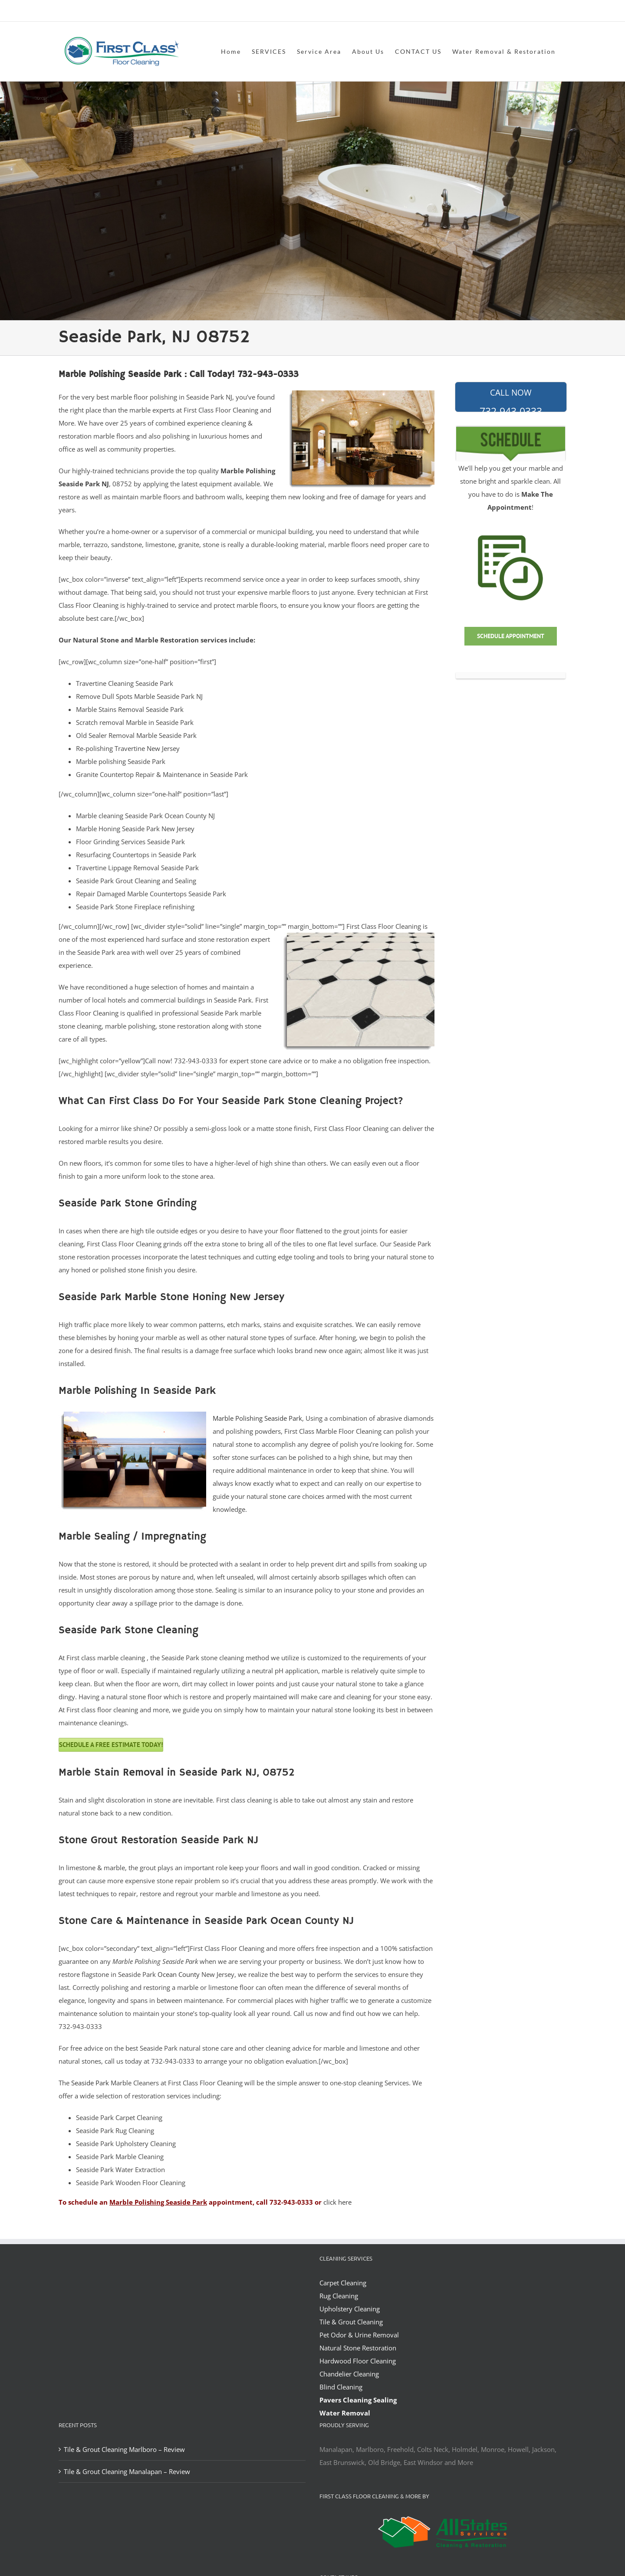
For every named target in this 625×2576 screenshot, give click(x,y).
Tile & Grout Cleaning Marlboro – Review (124, 2449)
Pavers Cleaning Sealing (358, 2400)
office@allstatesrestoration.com (527, 11)
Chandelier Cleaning (349, 2374)
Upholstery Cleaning (349, 2308)
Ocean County (179, 1974)
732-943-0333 (511, 399)
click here (337, 2202)
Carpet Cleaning (342, 2282)
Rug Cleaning (338, 2295)
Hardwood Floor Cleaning (357, 2360)
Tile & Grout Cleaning (351, 2321)
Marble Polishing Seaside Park (257, 1418)
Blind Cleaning (340, 2387)
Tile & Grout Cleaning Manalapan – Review (127, 2471)
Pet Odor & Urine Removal (359, 2334)
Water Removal (344, 2413)
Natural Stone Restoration (357, 2347)
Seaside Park (90, 2082)
